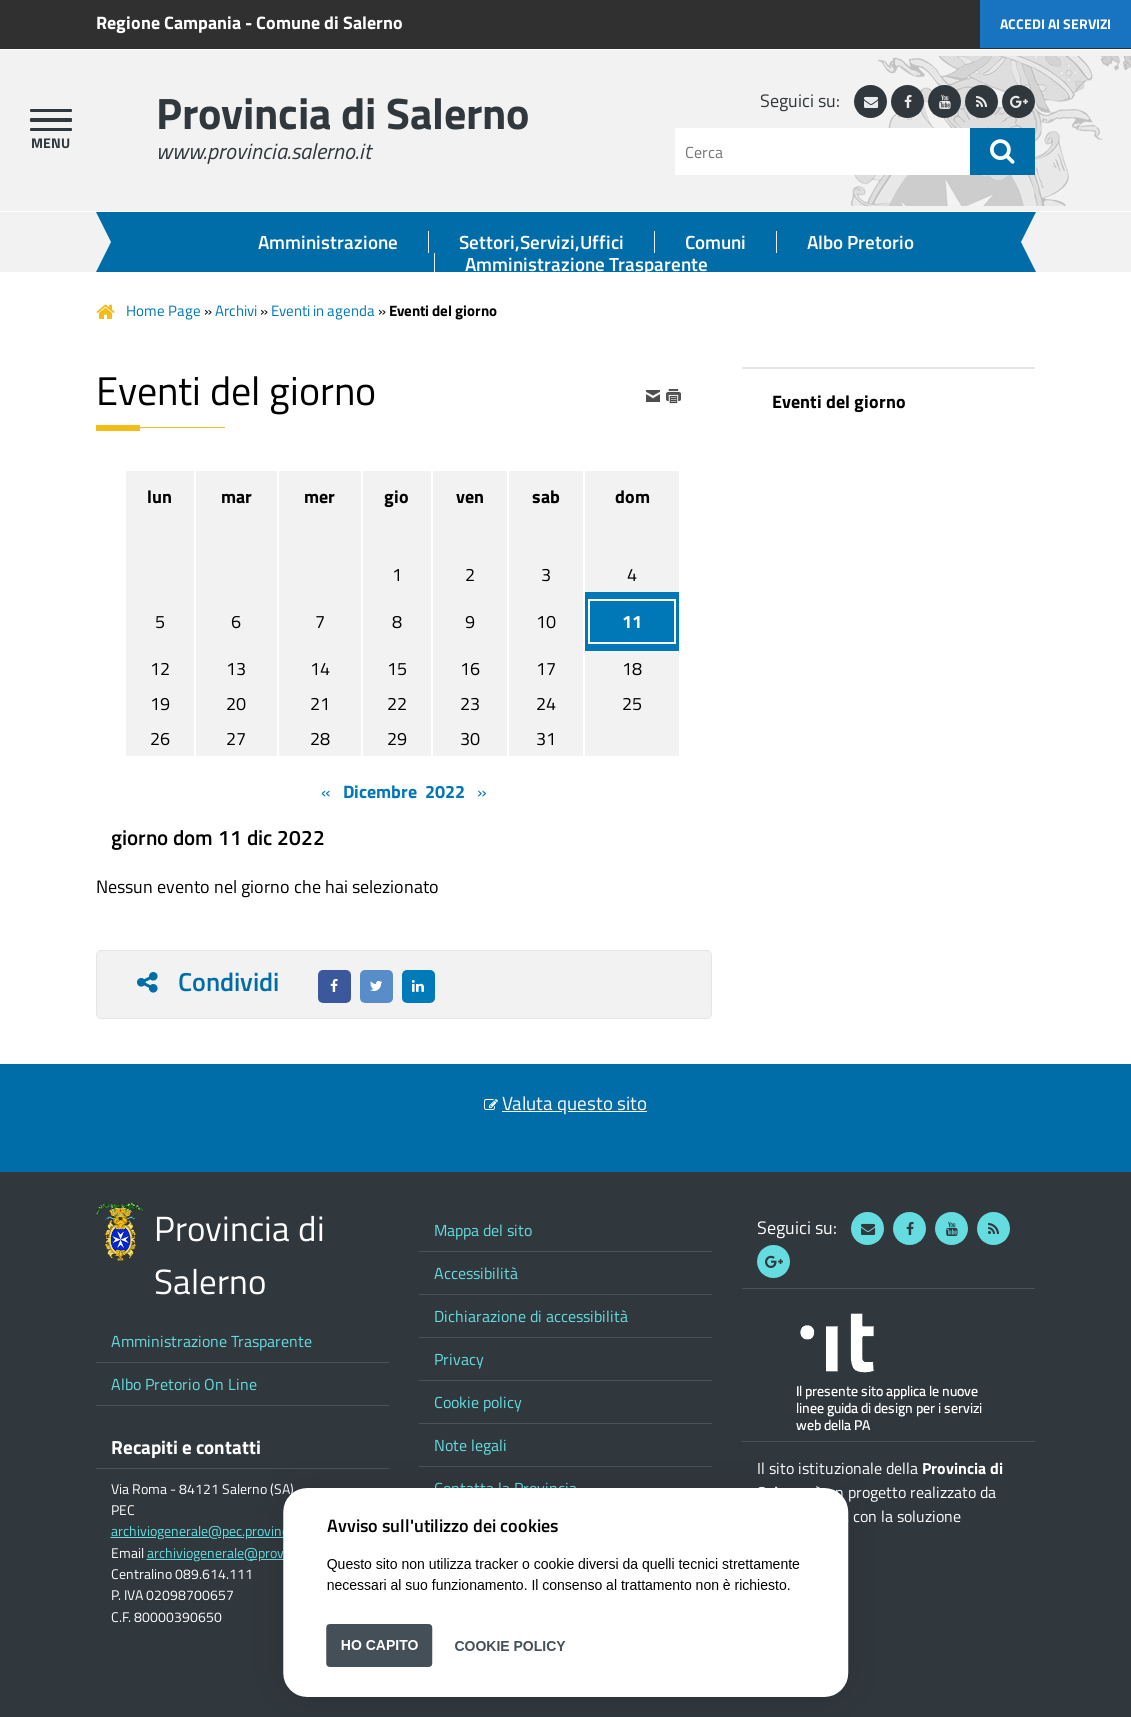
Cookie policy (478, 1402)
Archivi (236, 310)
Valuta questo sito (574, 1103)
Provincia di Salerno (342, 112)
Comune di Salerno (329, 22)
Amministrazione (328, 242)
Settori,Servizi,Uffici (541, 242)
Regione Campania (168, 22)
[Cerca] (822, 151)
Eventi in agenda (323, 310)
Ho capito (380, 1645)
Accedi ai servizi (1055, 23)
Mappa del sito (483, 1230)
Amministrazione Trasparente (586, 264)
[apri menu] (51, 120)
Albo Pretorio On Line (184, 1384)
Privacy (459, 1359)
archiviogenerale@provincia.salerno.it (258, 1553)
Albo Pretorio (860, 242)
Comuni (715, 242)
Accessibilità (476, 1273)
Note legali (470, 1445)
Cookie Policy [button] (509, 1645)
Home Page (163, 310)
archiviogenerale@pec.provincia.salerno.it (233, 1531)
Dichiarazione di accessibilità (531, 1316)
